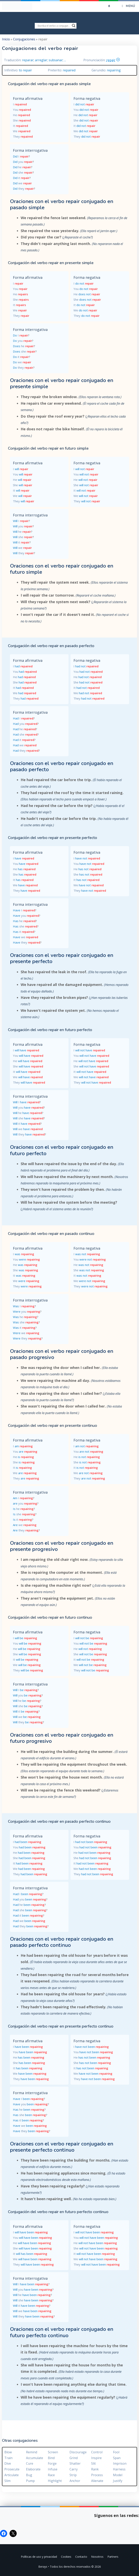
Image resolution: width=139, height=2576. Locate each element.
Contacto (81, 2557)
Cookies (66, 2557)
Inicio (6, 39)
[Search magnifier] (73, 25)
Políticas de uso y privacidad (39, 2557)
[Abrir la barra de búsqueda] (109, 6)
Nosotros (97, 2557)
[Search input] (54, 25)
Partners (112, 2557)
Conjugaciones (24, 39)
